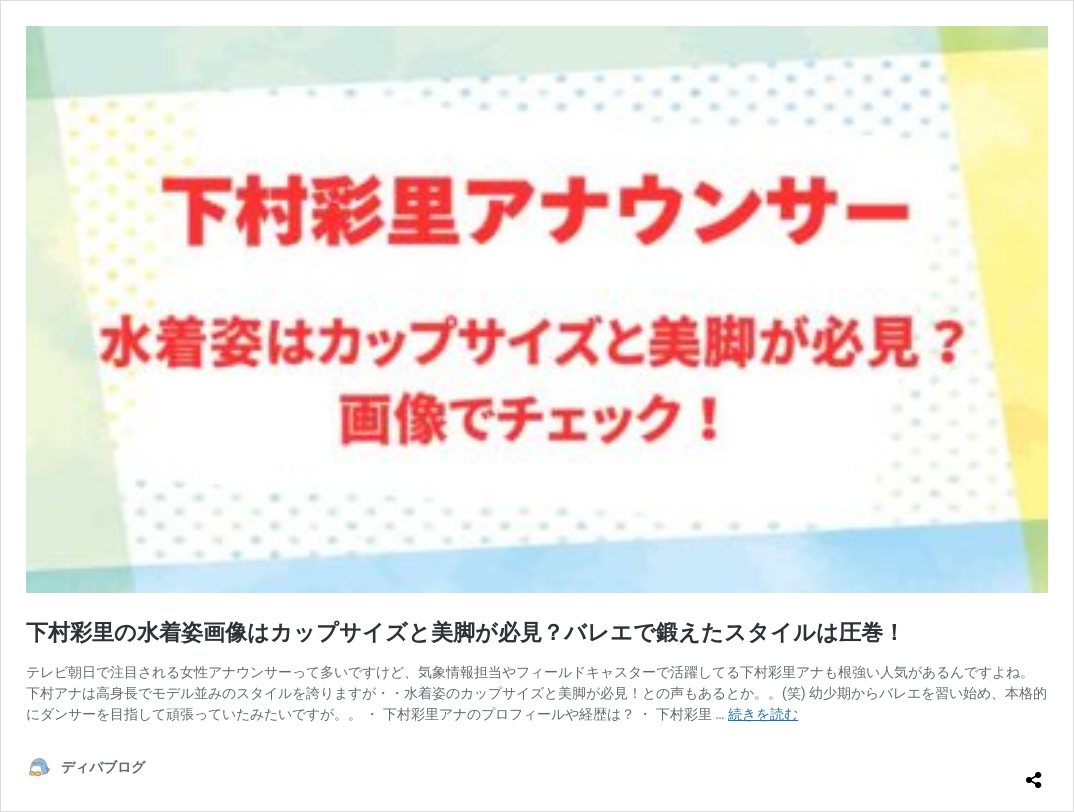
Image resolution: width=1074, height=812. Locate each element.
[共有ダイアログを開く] (1034, 772)
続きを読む (763, 714)
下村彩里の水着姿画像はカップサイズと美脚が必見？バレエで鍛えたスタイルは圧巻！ (465, 632)
